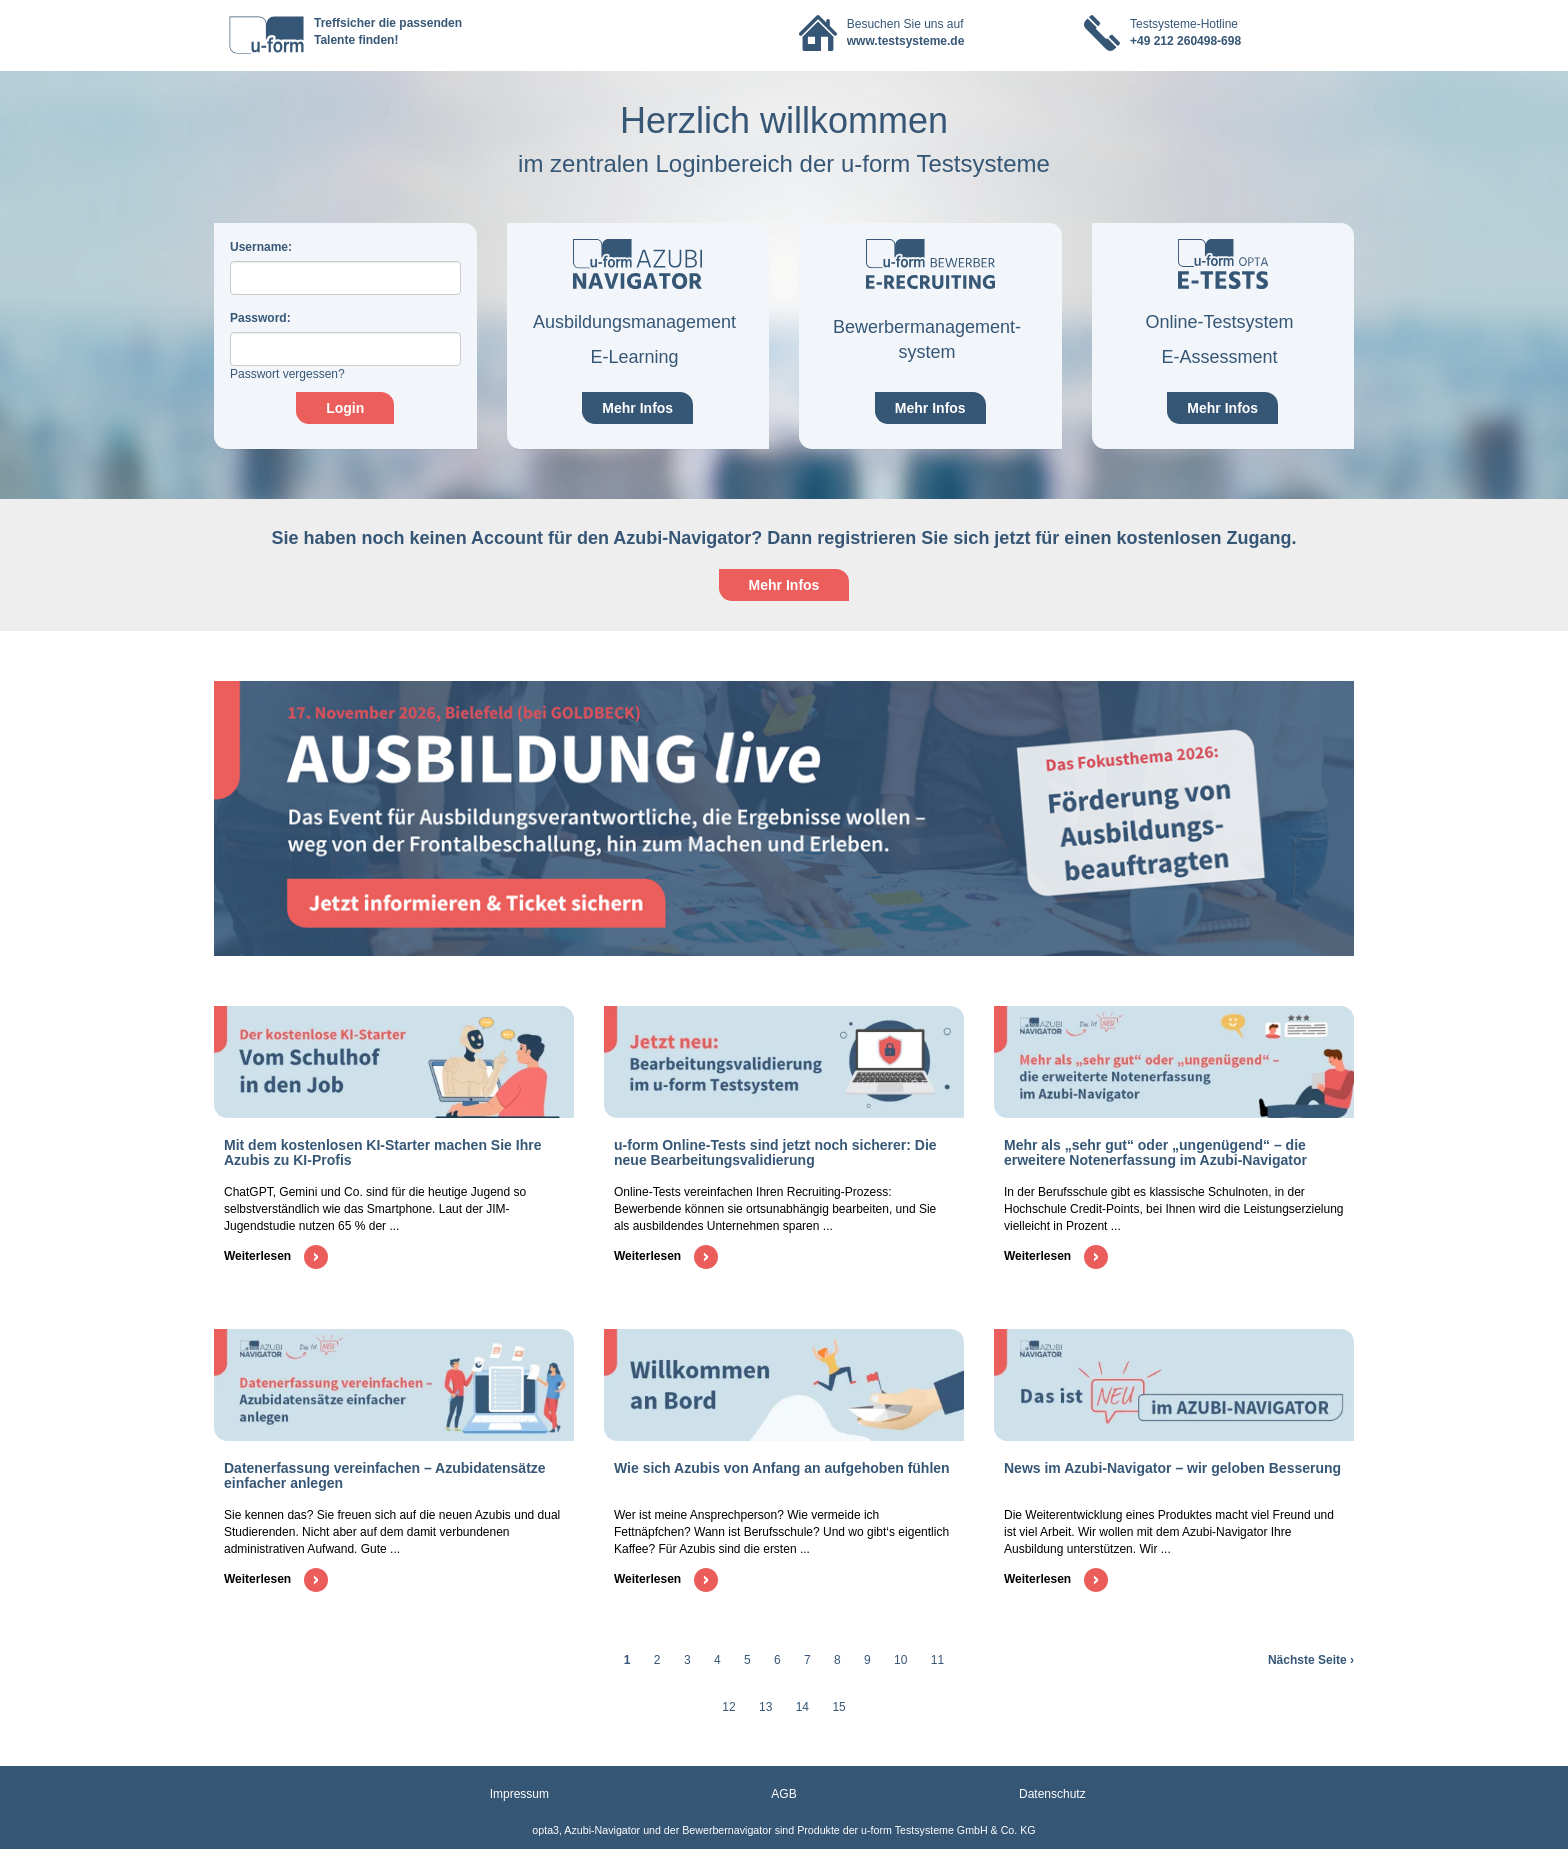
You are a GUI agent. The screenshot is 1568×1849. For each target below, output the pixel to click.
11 (937, 1660)
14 (802, 1707)
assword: (260, 318)
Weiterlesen (276, 1256)
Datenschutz (1052, 1794)
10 (900, 1660)
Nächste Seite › (1311, 1660)
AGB (783, 1794)
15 (838, 1707)
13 (765, 1707)
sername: (261, 247)
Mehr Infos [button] (784, 585)
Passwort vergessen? (287, 374)
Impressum (519, 1794)
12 (728, 1707)
